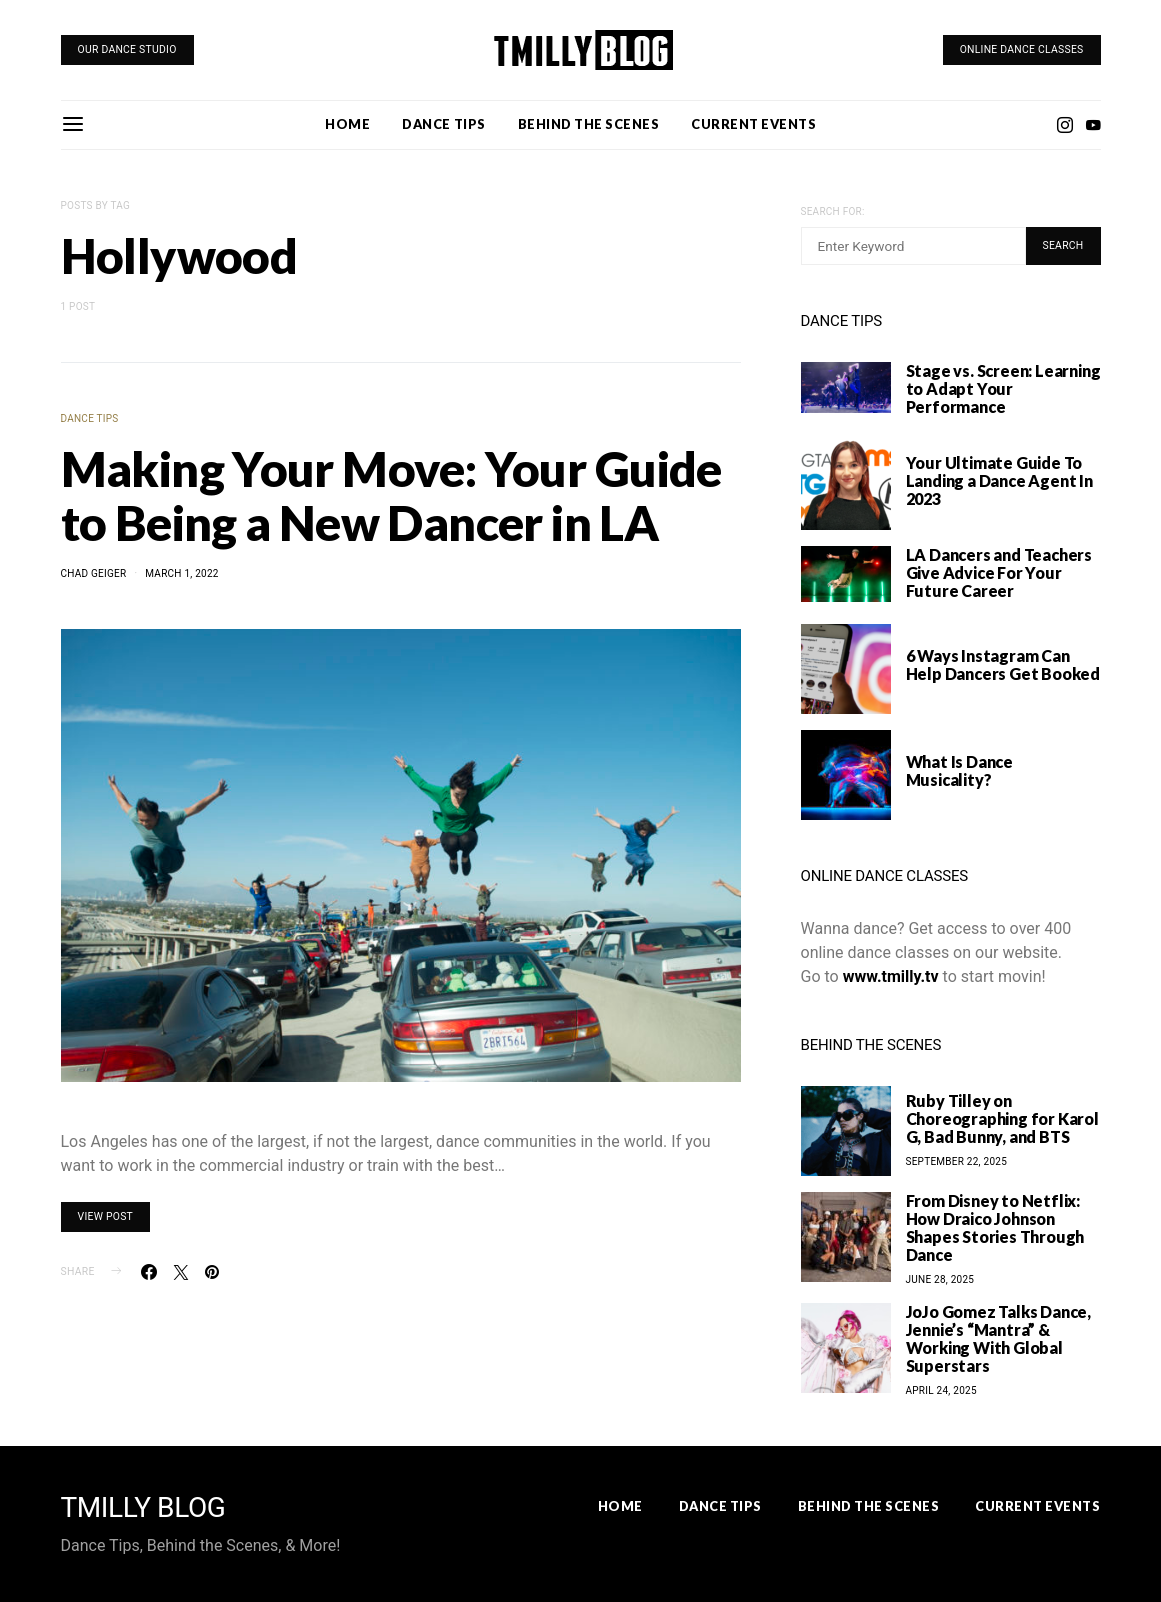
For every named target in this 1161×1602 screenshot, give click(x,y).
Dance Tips (443, 124)
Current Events (753, 124)
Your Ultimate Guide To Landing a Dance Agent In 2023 (999, 480)
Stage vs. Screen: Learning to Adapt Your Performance (1003, 388)
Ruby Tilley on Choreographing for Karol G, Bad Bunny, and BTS (1002, 1118)
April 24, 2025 (941, 1390)
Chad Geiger (94, 573)
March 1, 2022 (181, 573)
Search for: (833, 211)
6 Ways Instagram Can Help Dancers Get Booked (1003, 664)
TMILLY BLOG (143, 1508)
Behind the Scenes (589, 124)
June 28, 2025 (940, 1279)
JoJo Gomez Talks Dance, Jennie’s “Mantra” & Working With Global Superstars (998, 1338)
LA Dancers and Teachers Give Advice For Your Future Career (999, 572)
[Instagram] (1065, 125)
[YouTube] (1093, 125)
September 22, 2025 (957, 1161)
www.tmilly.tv (891, 976)
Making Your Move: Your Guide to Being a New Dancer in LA (391, 495)
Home (347, 124)
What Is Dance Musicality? (959, 770)
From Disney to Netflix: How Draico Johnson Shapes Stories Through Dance (995, 1227)
